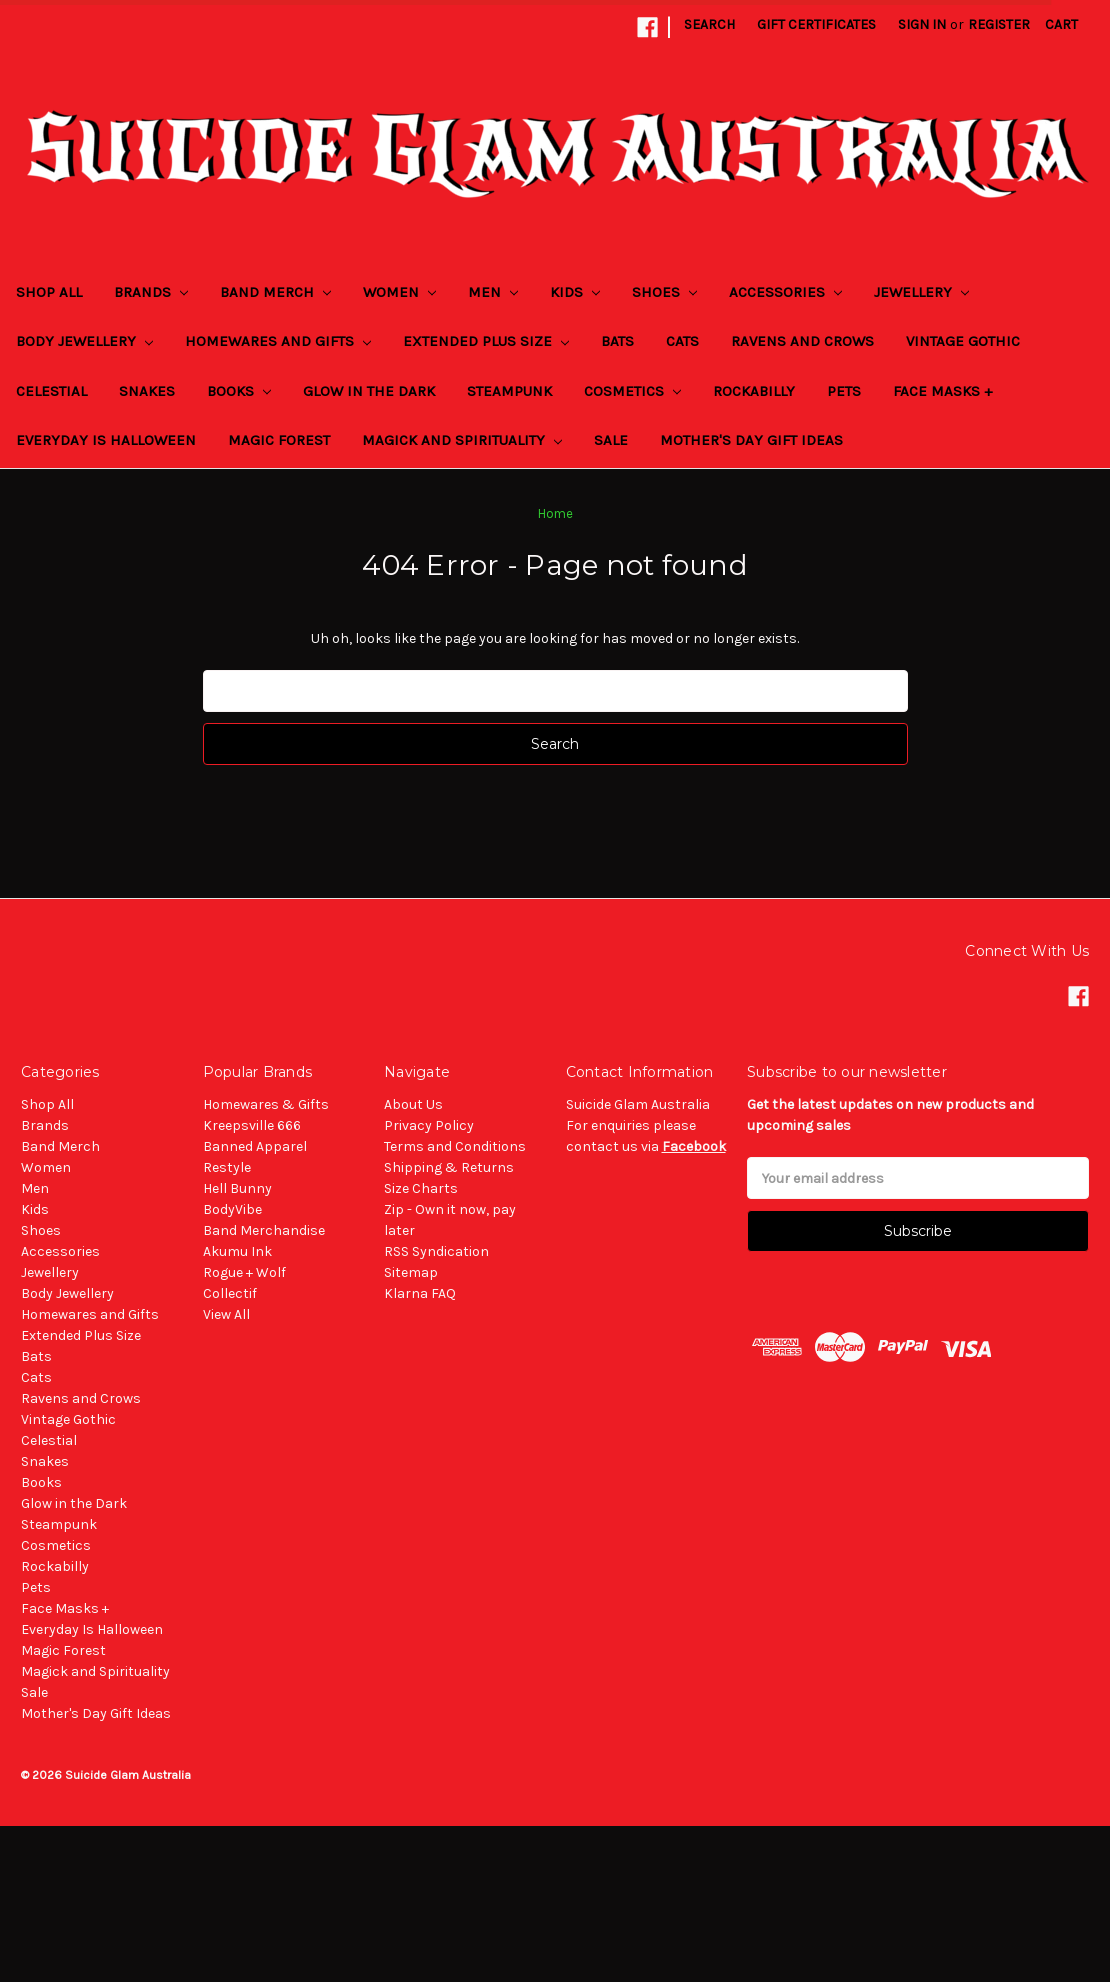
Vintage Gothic (963, 341)
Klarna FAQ (420, 1293)
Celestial (51, 391)
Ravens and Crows (802, 341)
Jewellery (921, 292)
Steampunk (509, 391)
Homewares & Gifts (266, 1104)
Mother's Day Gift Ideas (751, 440)
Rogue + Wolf (244, 1272)
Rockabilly (754, 391)
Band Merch (275, 292)
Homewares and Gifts (278, 341)
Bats (617, 341)
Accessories (785, 292)
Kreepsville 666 (252, 1125)
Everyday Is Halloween (106, 440)
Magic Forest (279, 440)
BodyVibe (232, 1209)
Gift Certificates (816, 24)
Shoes (664, 292)
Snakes (147, 391)
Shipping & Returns (449, 1167)
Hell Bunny (237, 1188)
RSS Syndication (436, 1251)
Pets (844, 391)
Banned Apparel (255, 1146)
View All (226, 1314)
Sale (611, 440)
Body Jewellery (84, 341)
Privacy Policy (429, 1125)
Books (239, 391)
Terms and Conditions (455, 1146)
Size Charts (421, 1188)
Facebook (694, 1146)
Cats (682, 341)
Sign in (922, 24)
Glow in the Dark (369, 391)
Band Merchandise (264, 1230)
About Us (413, 1104)
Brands (151, 292)
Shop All (49, 292)
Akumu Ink (237, 1251)
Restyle (227, 1167)
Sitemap (411, 1272)
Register (999, 24)
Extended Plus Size (486, 341)
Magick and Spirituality (462, 440)
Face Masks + (942, 391)
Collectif (230, 1293)
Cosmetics (632, 391)
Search (709, 24)
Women (399, 292)
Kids (575, 292)
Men (493, 292)
